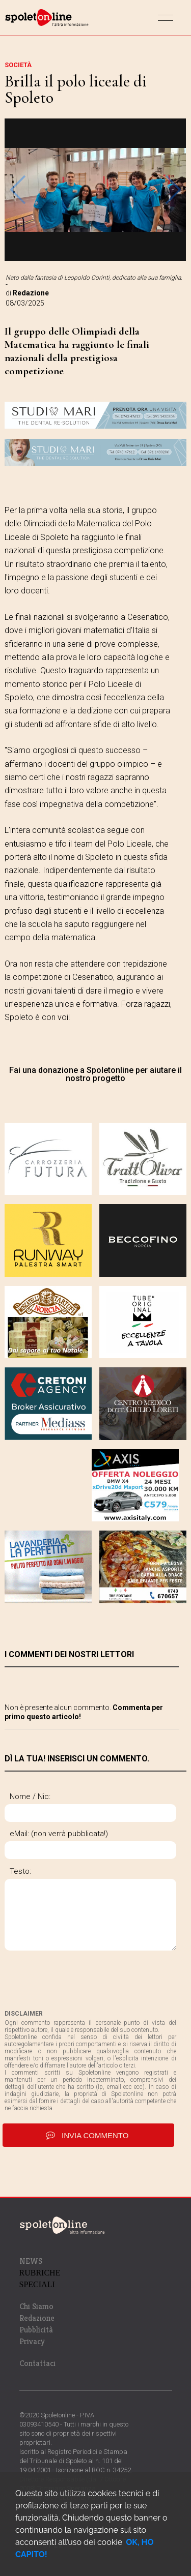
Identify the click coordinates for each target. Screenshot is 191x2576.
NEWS (30, 2261)
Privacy (32, 2341)
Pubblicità (36, 2329)
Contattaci (37, 2363)
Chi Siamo (36, 2306)
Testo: (20, 1871)
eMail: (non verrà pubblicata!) (59, 1833)
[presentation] (82, 1980)
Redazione (36, 2318)
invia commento (88, 2135)
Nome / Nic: (30, 1796)
